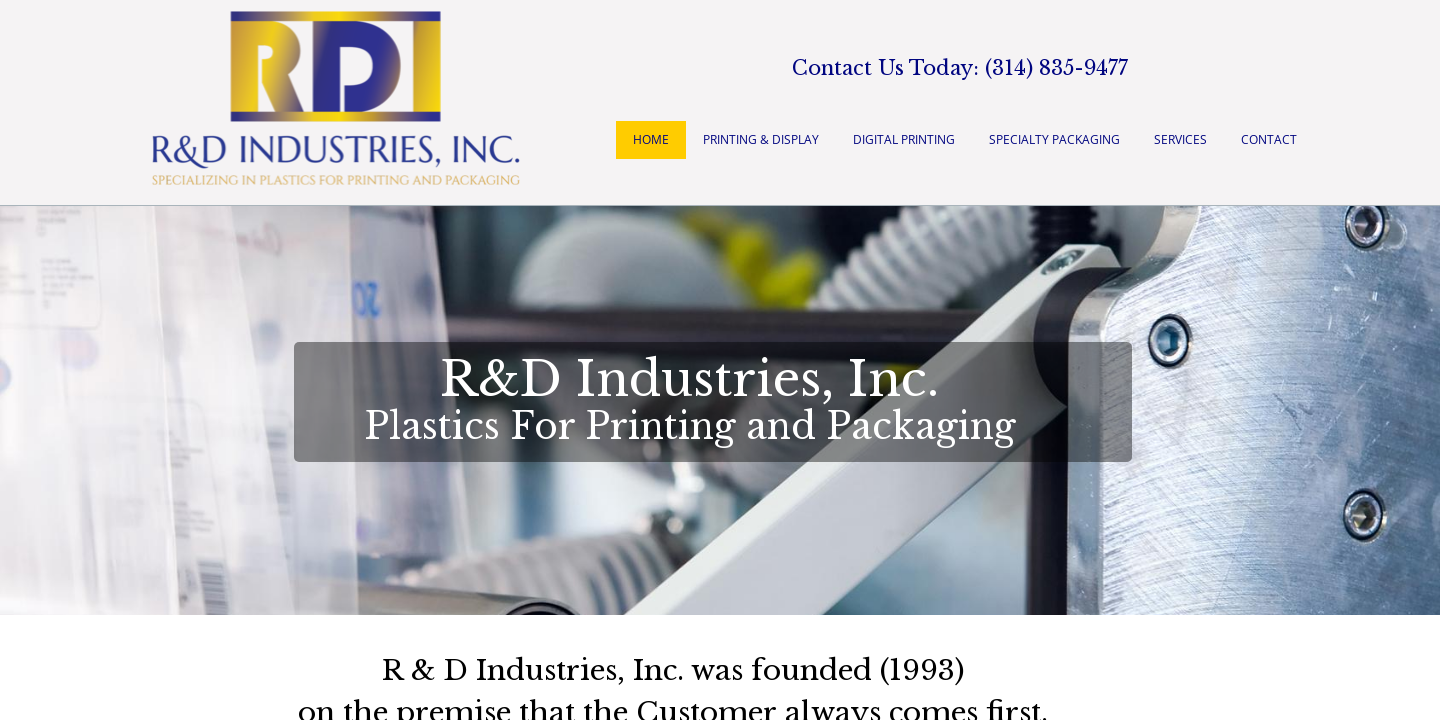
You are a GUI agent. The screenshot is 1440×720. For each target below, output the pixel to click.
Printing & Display (761, 139)
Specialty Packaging (1054, 139)
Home (651, 139)
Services (1180, 139)
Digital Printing (904, 139)
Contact (1269, 139)
